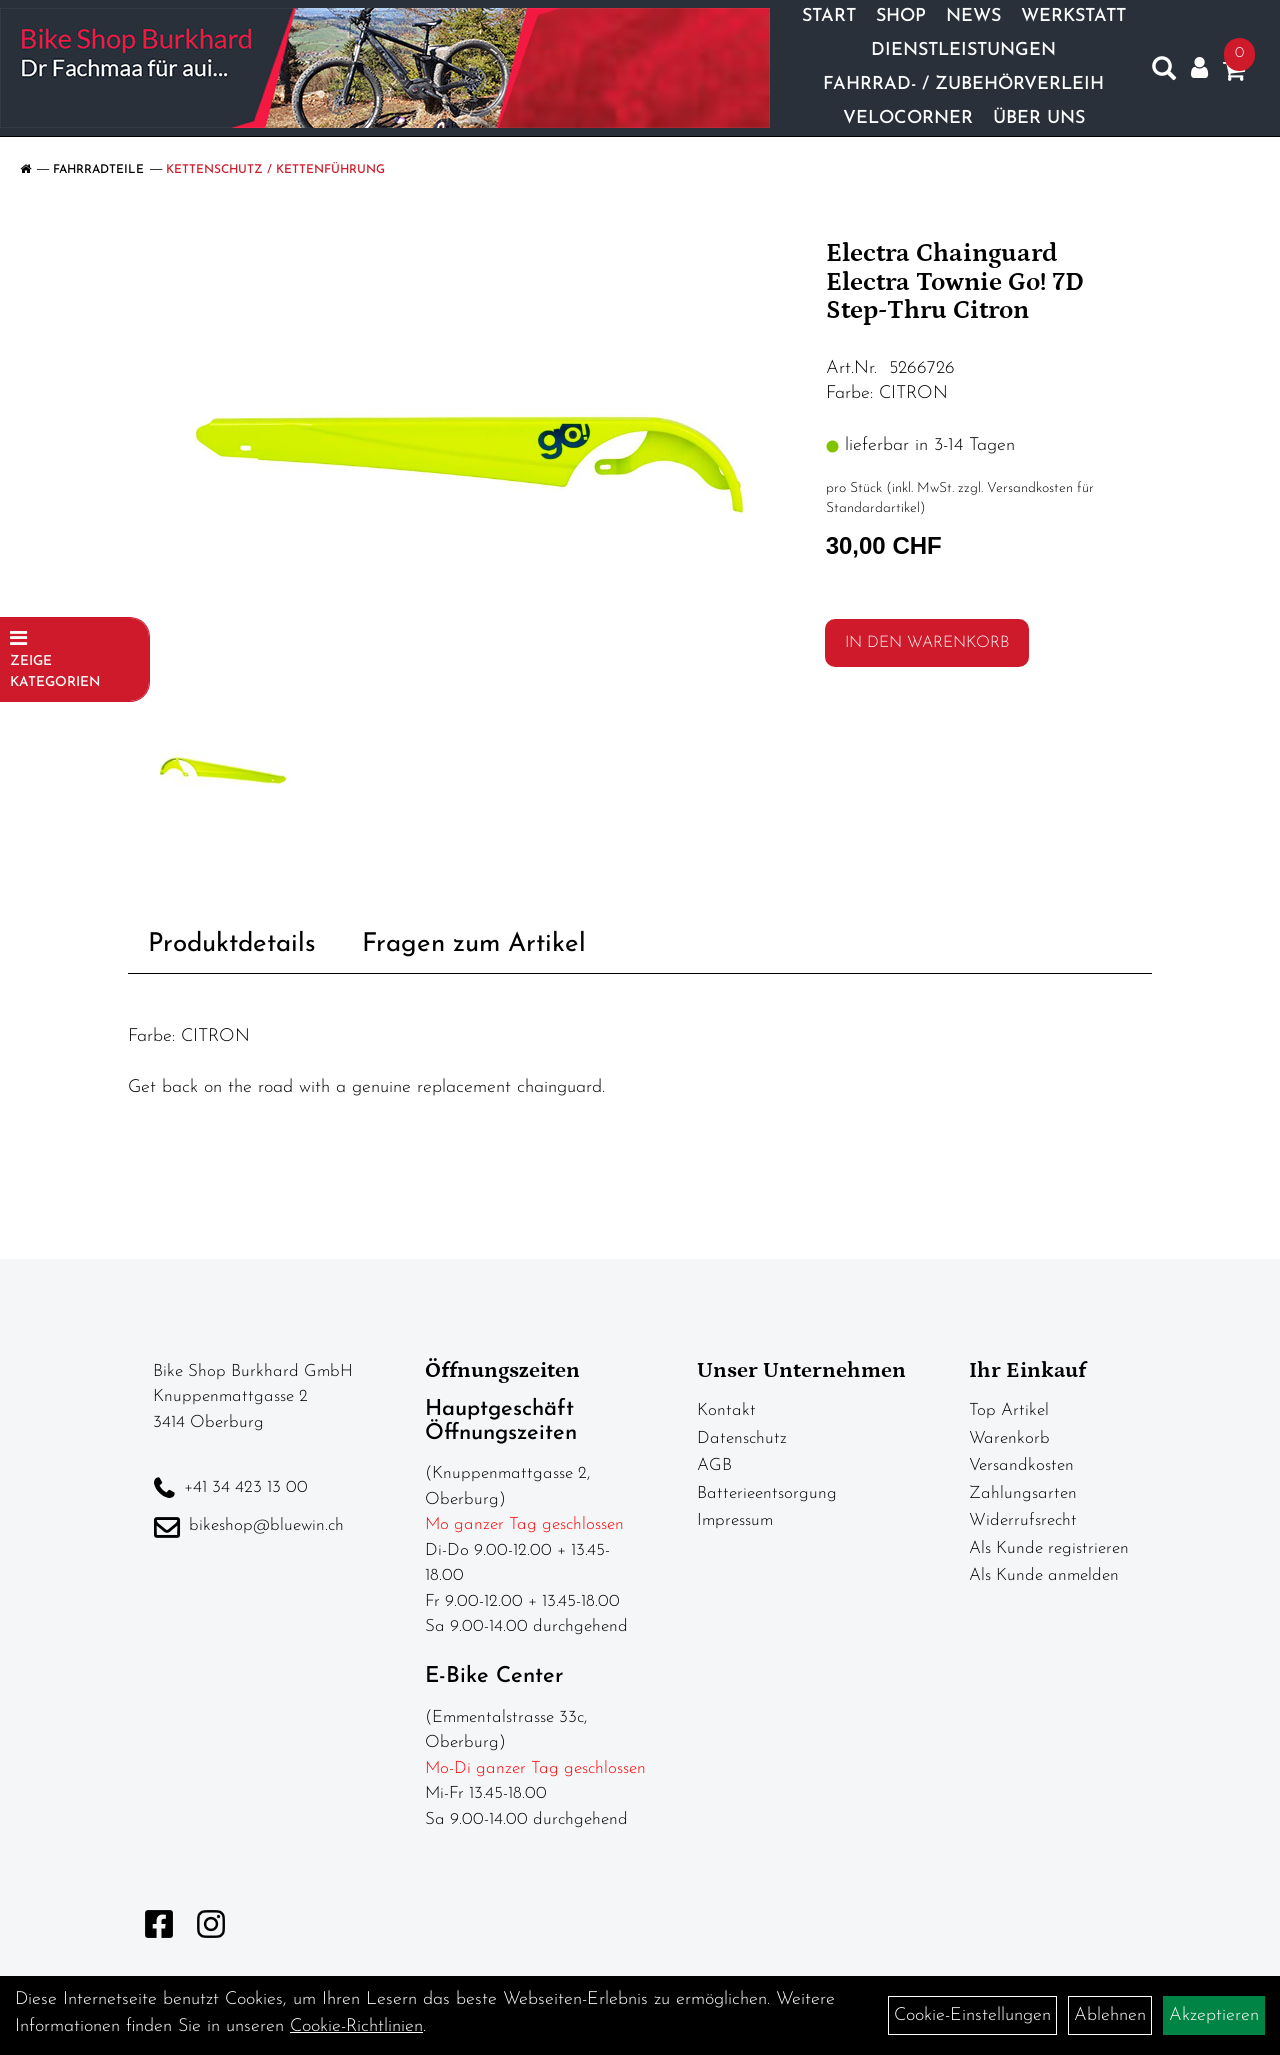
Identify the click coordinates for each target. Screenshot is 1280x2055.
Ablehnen (1110, 2015)
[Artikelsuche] (1164, 73)
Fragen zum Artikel (474, 944)
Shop (901, 16)
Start (829, 16)
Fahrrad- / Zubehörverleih (963, 84)
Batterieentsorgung (767, 1493)
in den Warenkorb (927, 643)
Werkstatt (1073, 16)
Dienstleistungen (963, 50)
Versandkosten (1021, 1465)
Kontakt (726, 1410)
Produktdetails (232, 944)
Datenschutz (742, 1438)
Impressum (735, 1520)
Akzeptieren (1214, 2015)
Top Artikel (1009, 1410)
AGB (714, 1465)
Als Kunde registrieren (1049, 1548)
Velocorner (908, 118)
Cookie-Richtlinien (356, 2026)
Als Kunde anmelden (1044, 1575)
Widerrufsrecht (1023, 1520)
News (973, 16)
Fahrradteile (98, 170)
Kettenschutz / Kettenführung (275, 170)
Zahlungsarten (1023, 1493)
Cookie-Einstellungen (972, 2015)
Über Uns (1039, 118)
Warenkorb (1009, 1438)
